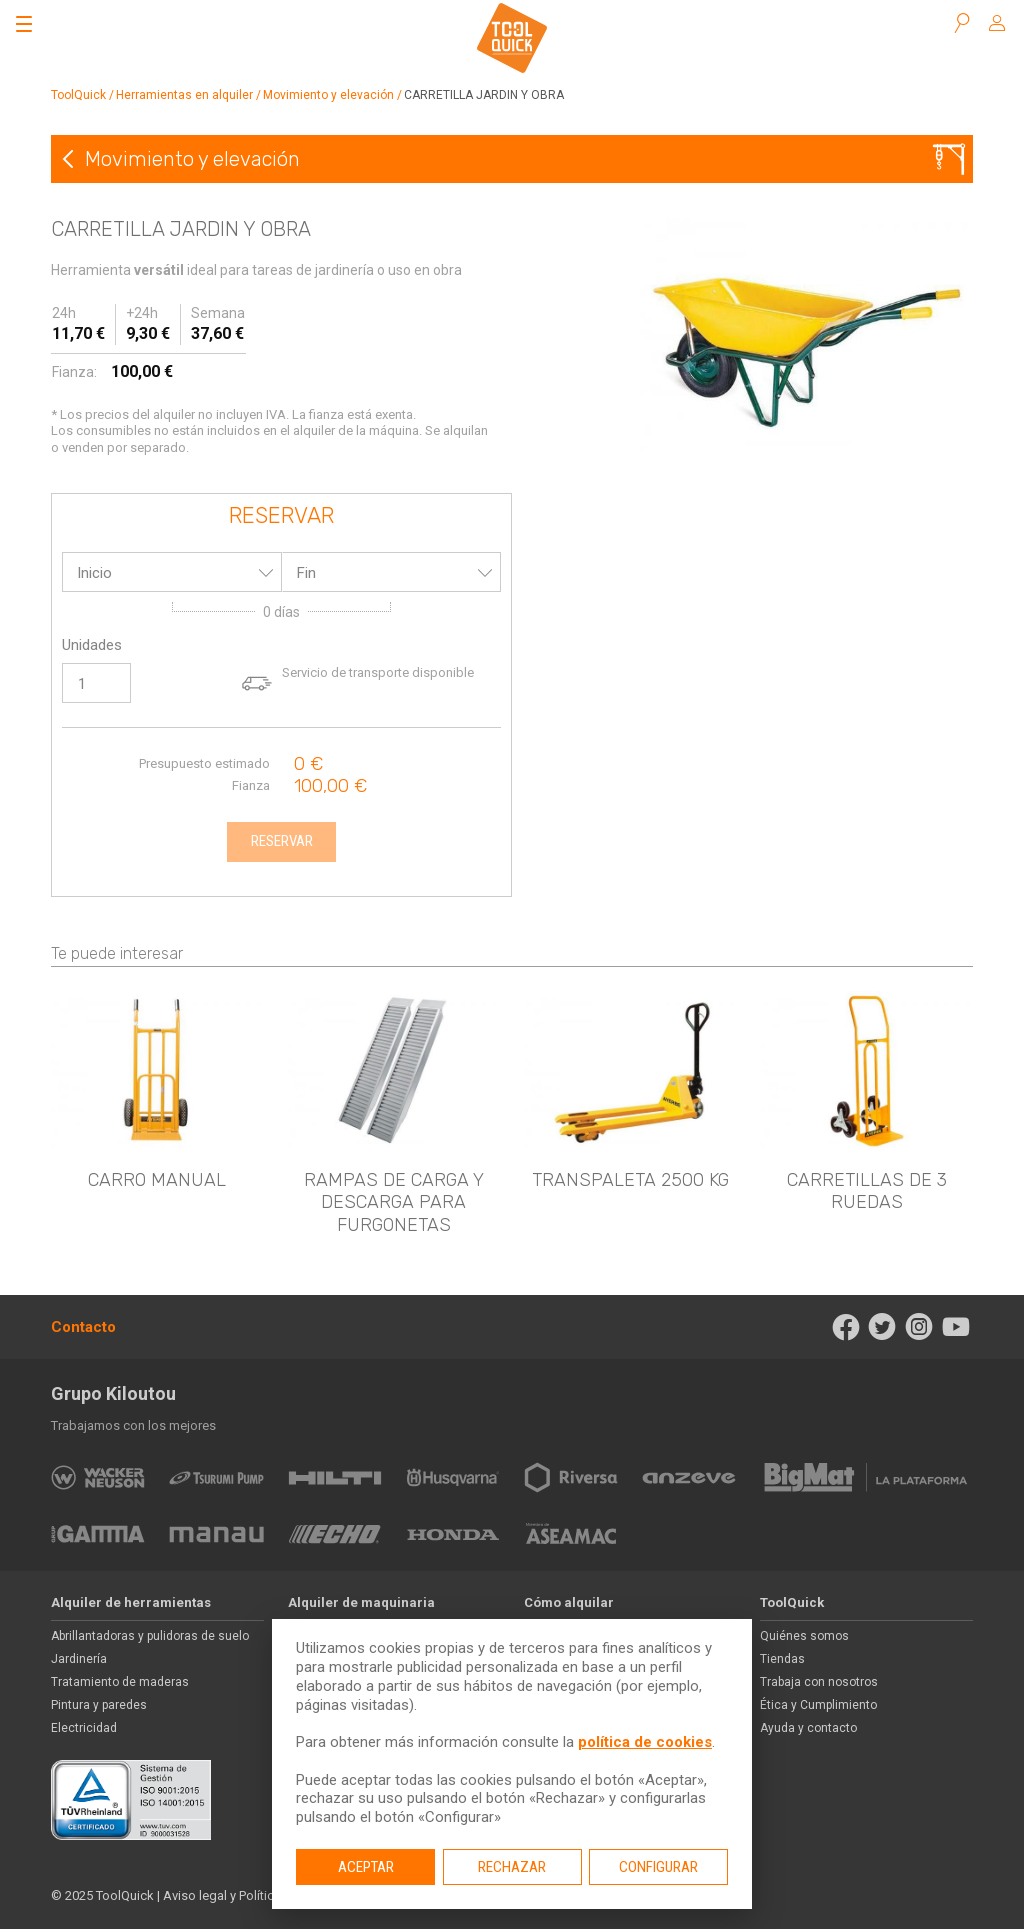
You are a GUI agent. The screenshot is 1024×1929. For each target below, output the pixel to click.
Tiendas (782, 1659)
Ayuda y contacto (808, 1728)
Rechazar (512, 1867)
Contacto (83, 1327)
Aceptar (366, 1867)
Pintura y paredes (99, 1705)
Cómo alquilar (569, 1602)
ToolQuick (78, 95)
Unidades (92, 645)
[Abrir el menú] (24, 24)
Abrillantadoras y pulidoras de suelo (150, 1636)
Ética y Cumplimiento (818, 1705)
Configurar (658, 1867)
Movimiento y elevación (328, 95)
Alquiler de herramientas (131, 1602)
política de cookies (645, 1742)
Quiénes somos (804, 1636)
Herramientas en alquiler (184, 95)
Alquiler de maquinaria (361, 1602)
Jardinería (79, 1659)
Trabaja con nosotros (819, 1682)
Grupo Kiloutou (113, 1393)
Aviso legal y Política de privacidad (263, 1895)
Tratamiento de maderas (120, 1682)
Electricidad (84, 1728)
